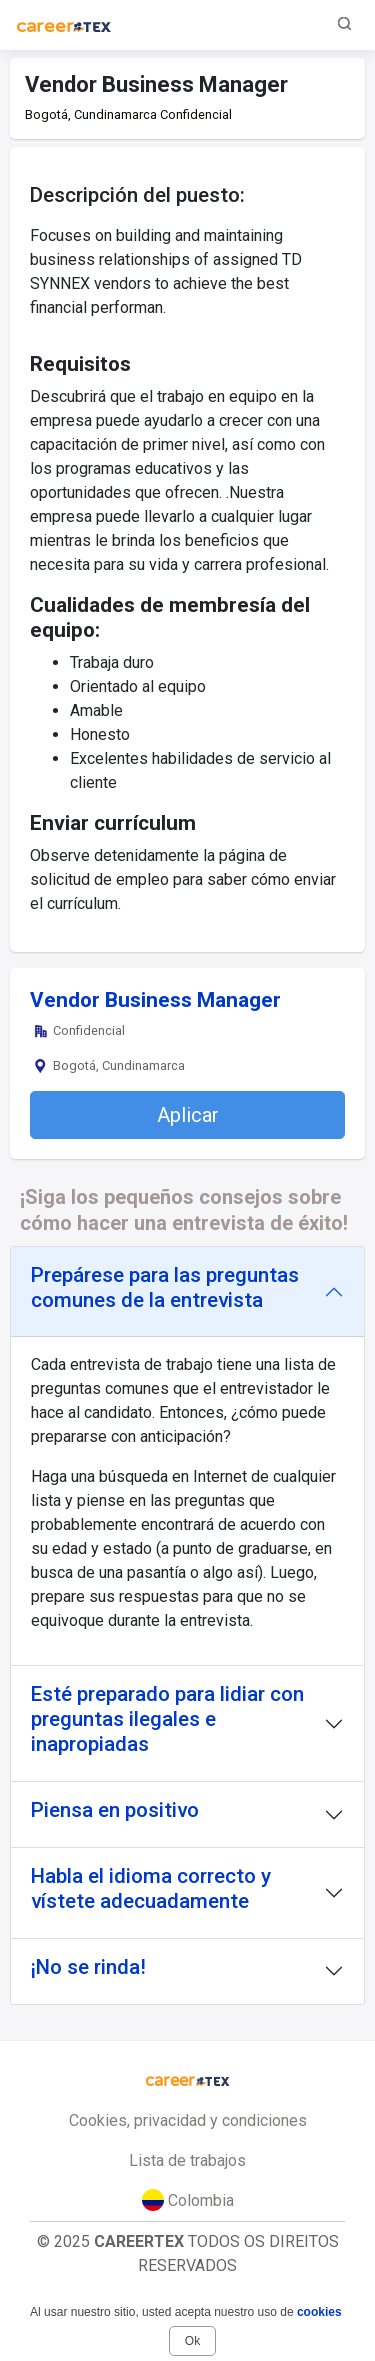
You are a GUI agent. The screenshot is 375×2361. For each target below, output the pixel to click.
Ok (192, 2341)
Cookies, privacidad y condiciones (188, 2120)
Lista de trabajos (187, 2160)
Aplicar (188, 1115)
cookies (319, 2312)
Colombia (188, 2200)
